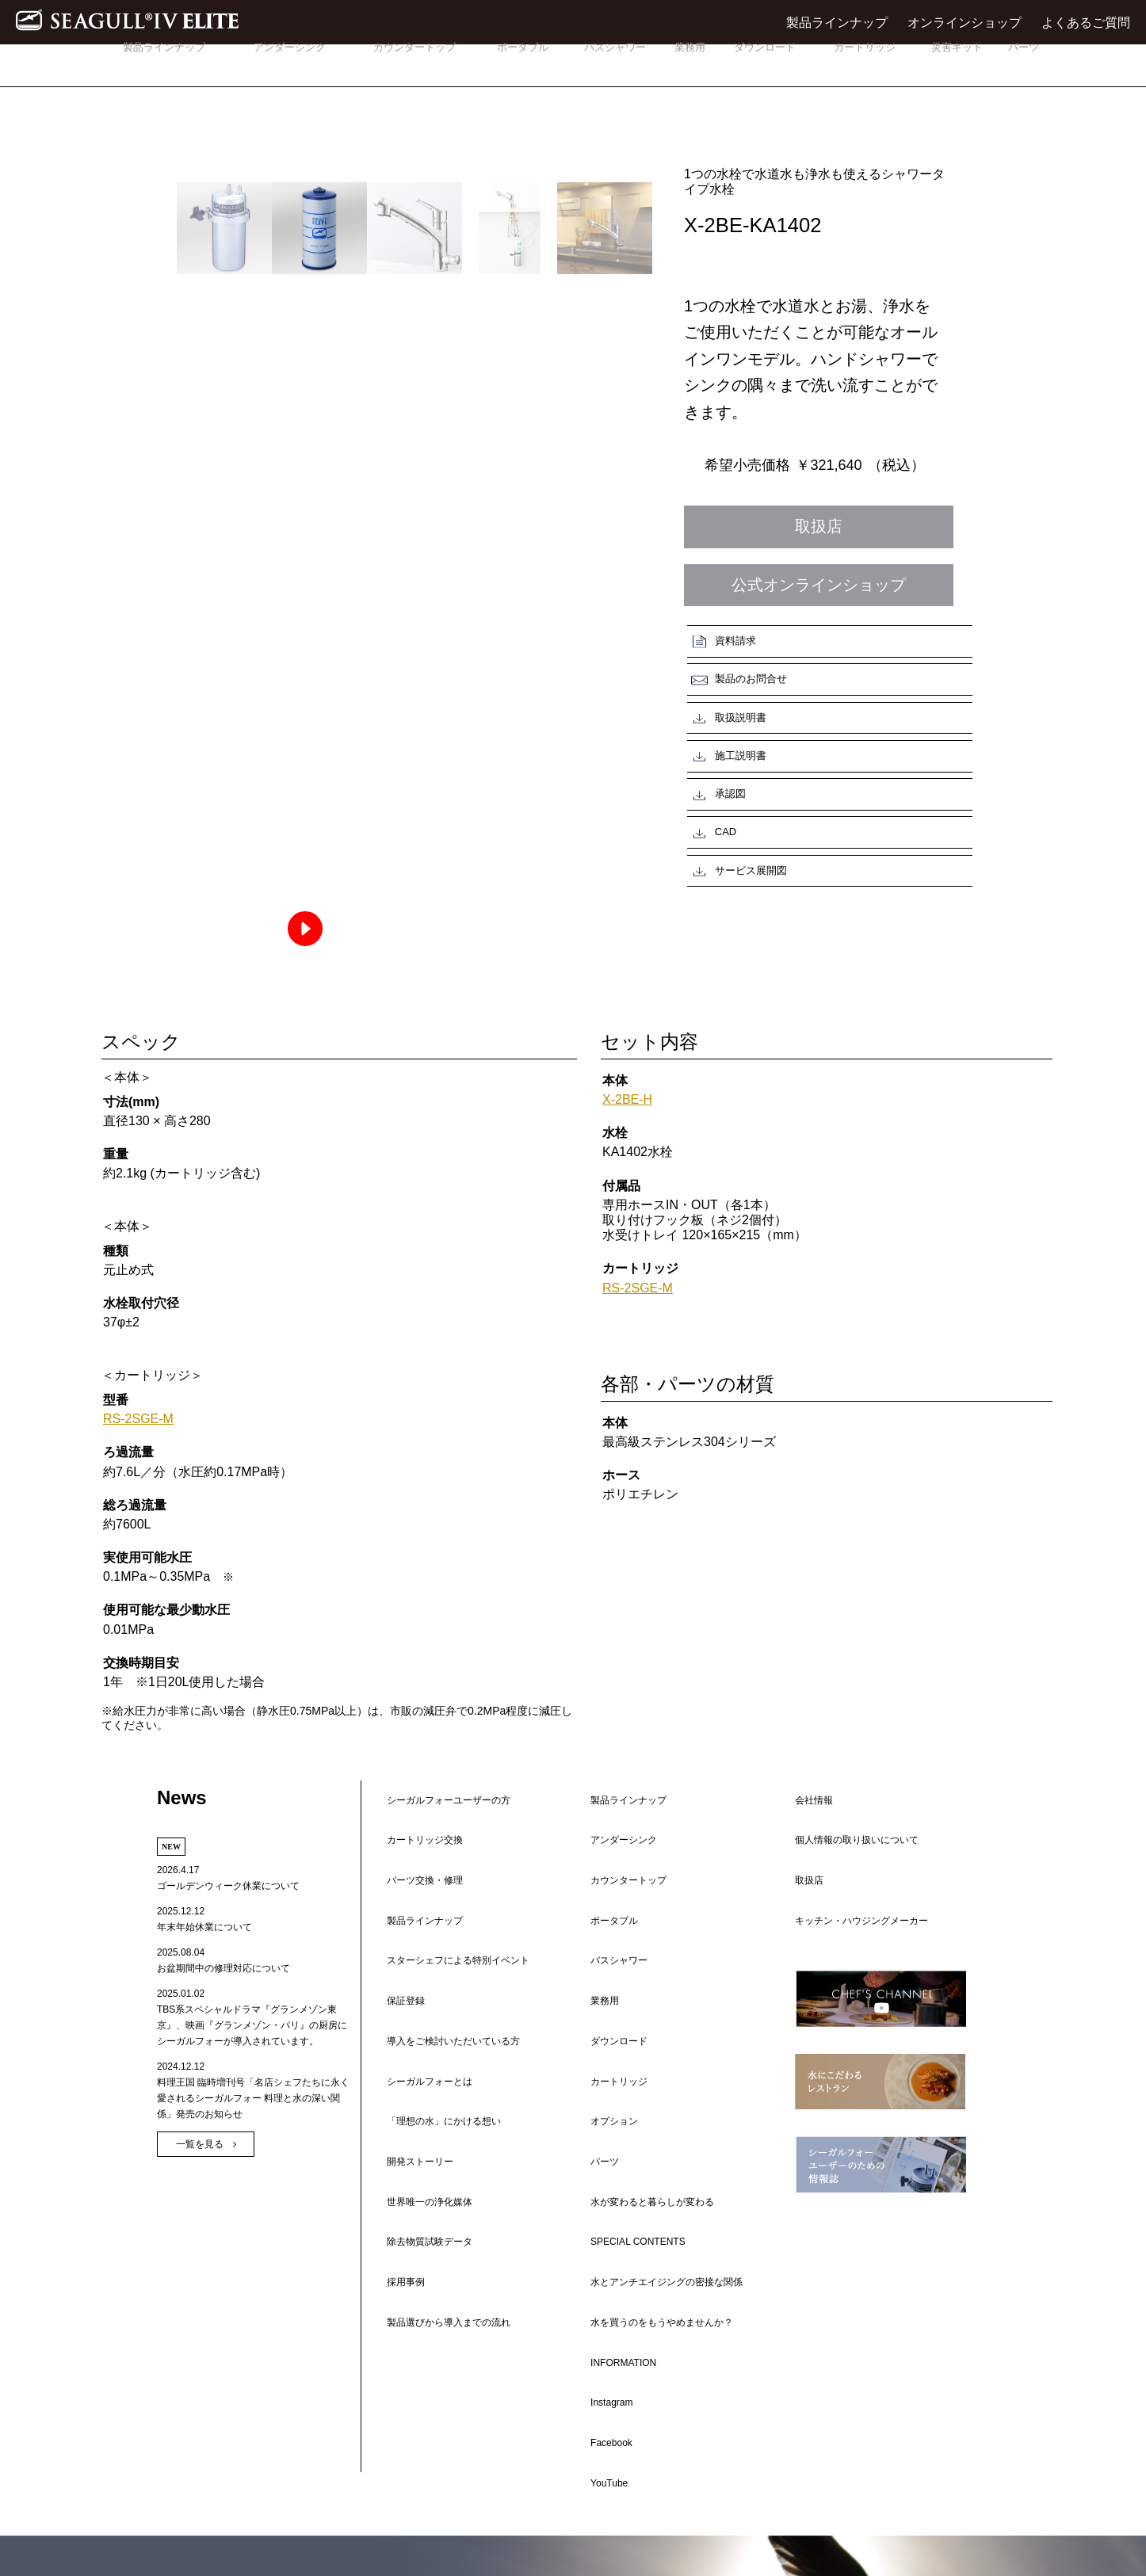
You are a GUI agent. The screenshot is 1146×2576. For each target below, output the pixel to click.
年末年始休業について (204, 1963)
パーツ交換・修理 (415, 1851)
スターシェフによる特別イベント (448, 1880)
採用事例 (396, 2010)
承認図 (715, 712)
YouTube (599, 2126)
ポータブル (523, 62)
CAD (852, 712)
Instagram (602, 2098)
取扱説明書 (725, 674)
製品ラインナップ (837, 22)
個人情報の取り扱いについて (847, 1837)
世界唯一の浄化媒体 (420, 1981)
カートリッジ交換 (415, 1837)
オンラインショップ (964, 22)
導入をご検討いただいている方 (443, 1924)
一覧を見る (199, 2180)
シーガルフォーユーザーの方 (439, 1823)
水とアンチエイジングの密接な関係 (657, 2025)
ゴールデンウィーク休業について (228, 1922)
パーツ (1023, 62)
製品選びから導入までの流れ (439, 2024)
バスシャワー (615, 62)
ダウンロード (765, 62)
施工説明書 (867, 674)
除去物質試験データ (420, 1996)
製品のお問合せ (878, 638)
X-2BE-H (633, 1007)
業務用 (689, 62)
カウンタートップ (414, 62)
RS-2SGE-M (147, 1396)
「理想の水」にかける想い (434, 1953)
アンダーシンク (289, 62)
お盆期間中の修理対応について (223, 2004)
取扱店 (818, 526)
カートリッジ (865, 62)
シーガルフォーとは (420, 1938)
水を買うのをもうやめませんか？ (652, 2054)
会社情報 (804, 1823)
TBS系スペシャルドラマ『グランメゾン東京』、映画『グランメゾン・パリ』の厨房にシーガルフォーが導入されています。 (252, 2061)
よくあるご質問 (1085, 22)
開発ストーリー (410, 1967)
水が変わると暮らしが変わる (643, 1981)
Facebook (602, 2112)
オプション (604, 1937)
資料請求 (720, 638)
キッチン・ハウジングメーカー (852, 1881)
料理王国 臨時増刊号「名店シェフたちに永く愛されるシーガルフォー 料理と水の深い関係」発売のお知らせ (253, 2134)
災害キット (956, 62)
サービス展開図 (736, 748)
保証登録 (396, 1894)
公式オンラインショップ (819, 584)
